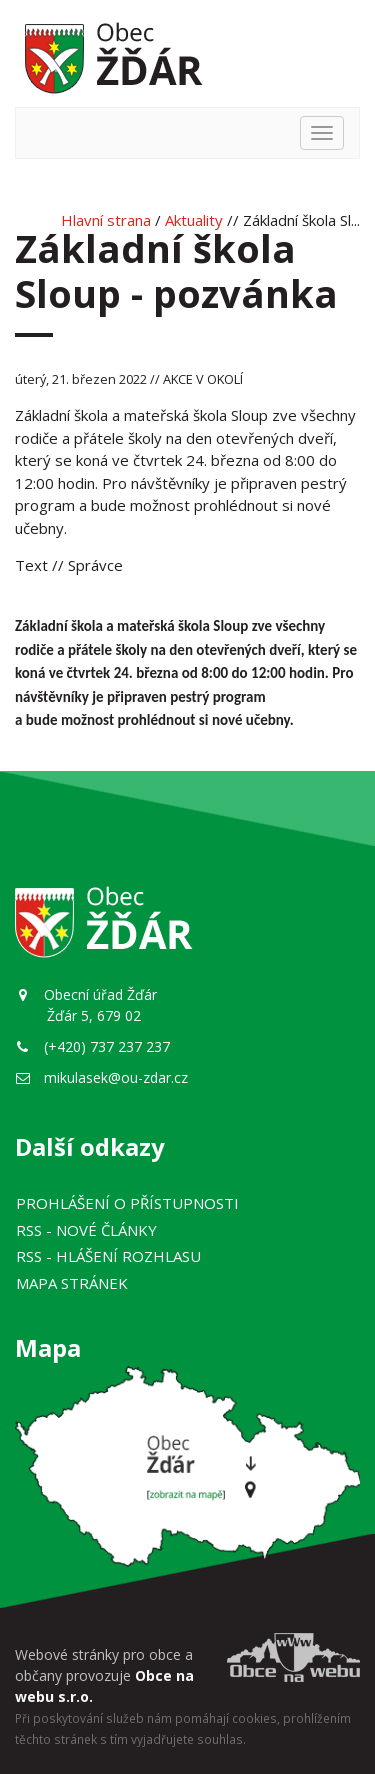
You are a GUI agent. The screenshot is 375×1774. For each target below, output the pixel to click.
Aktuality (194, 220)
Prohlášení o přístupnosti (127, 1203)
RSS (86, 1230)
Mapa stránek (72, 1283)
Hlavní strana (106, 220)
